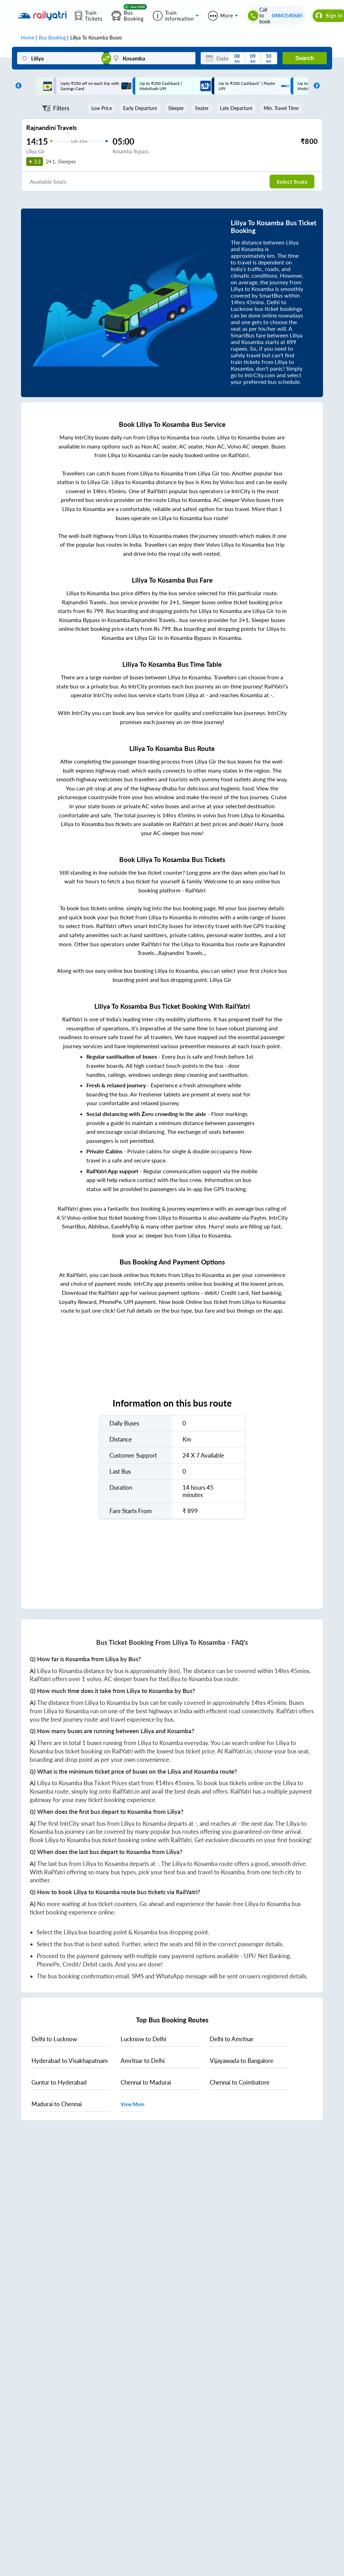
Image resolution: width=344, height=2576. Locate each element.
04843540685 (287, 16)
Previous (17, 85)
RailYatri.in (237, 1751)
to (54, 2039)
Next (315, 85)
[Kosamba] (152, 58)
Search (304, 58)
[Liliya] (60, 58)
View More (132, 2104)
